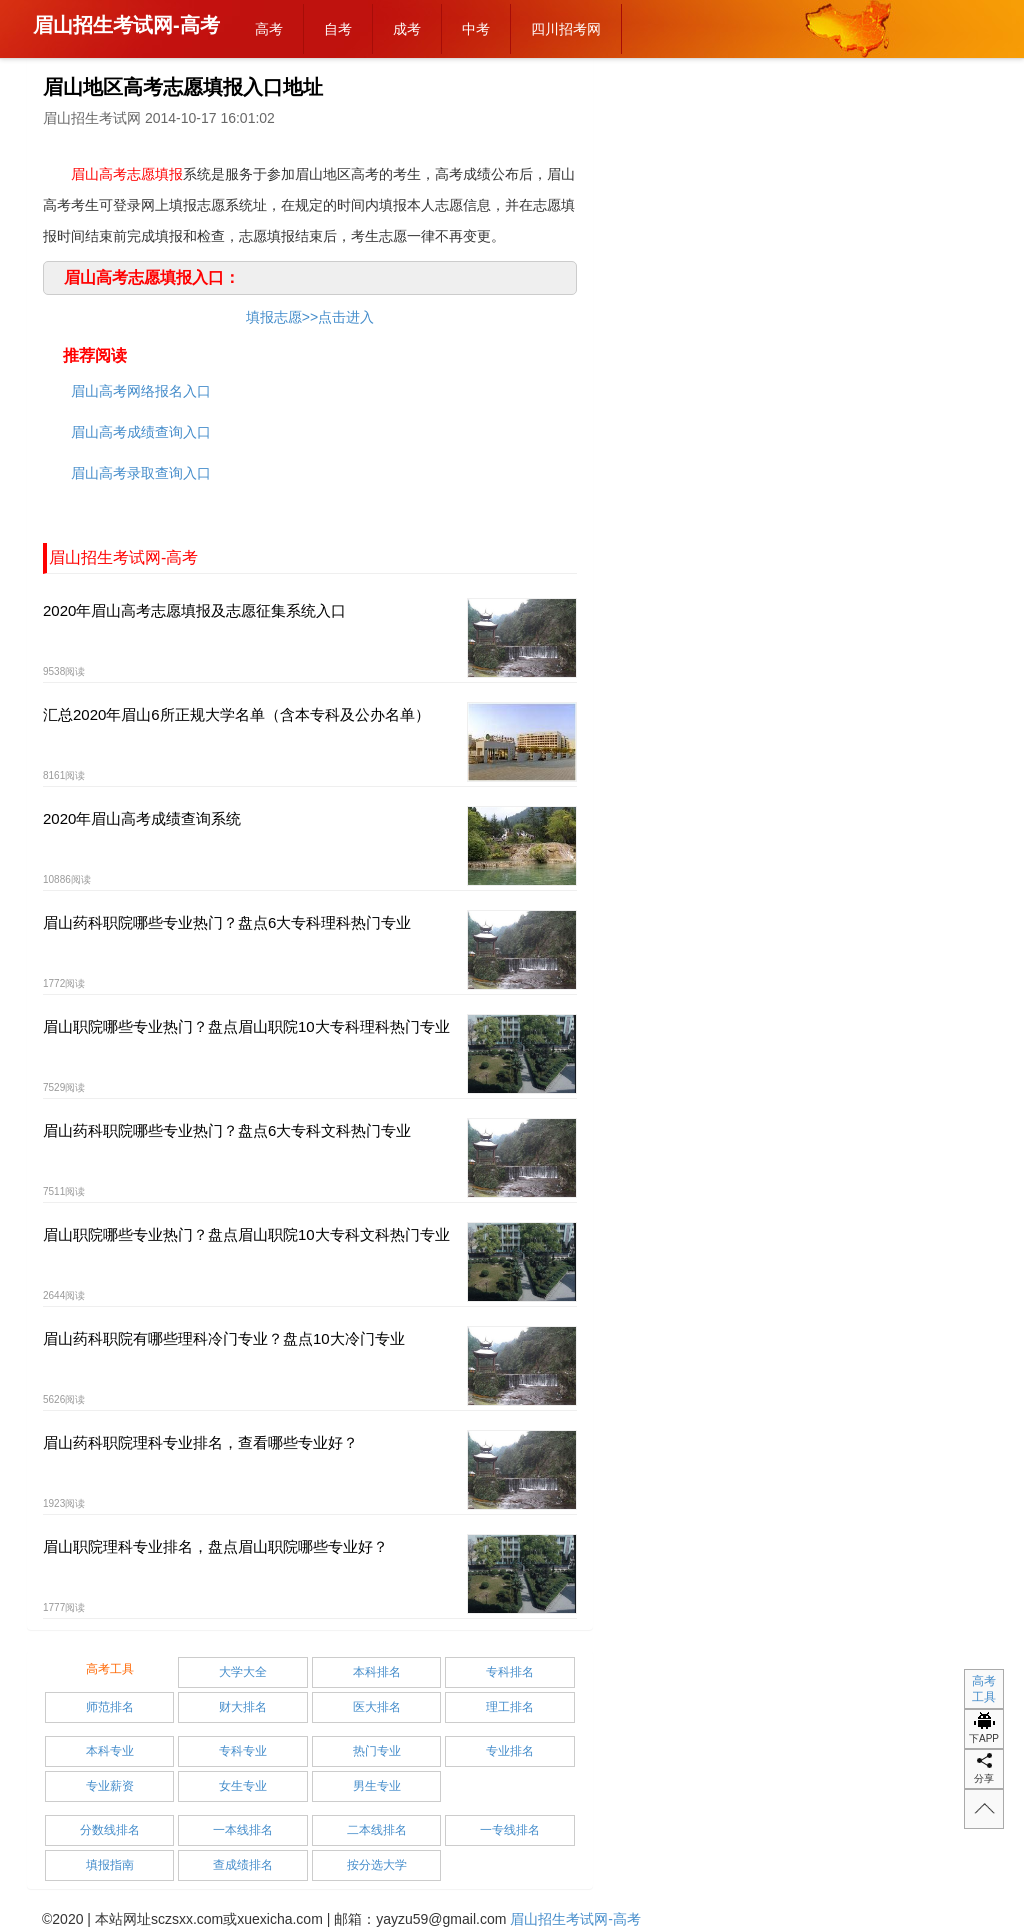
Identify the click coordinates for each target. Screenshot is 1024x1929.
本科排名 (377, 1672)
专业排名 (510, 1751)
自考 (338, 29)
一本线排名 (243, 1830)
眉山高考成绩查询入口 (141, 432)
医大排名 (377, 1707)
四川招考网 (566, 29)
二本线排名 (377, 1830)
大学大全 (243, 1672)
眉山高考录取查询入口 (141, 473)
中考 (476, 29)
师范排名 (110, 1707)
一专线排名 (510, 1830)
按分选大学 (377, 1865)
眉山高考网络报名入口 (141, 391)
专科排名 (510, 1672)
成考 (407, 29)
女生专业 (243, 1786)
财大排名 (243, 1707)
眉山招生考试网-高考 (126, 25)
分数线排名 (110, 1830)
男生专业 (377, 1786)
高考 (269, 29)
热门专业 (377, 1751)
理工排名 (510, 1707)
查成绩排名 (243, 1865)
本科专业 (110, 1751)
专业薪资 (110, 1786)
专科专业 (243, 1751)
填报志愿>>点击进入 (310, 317)
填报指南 (110, 1865)
